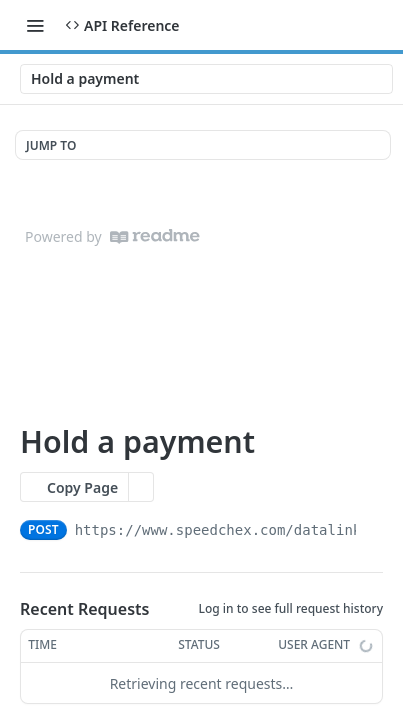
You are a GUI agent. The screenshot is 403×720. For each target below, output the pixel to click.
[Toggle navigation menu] (35, 25)
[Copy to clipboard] (373, 530)
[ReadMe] (155, 236)
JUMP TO (51, 145)
